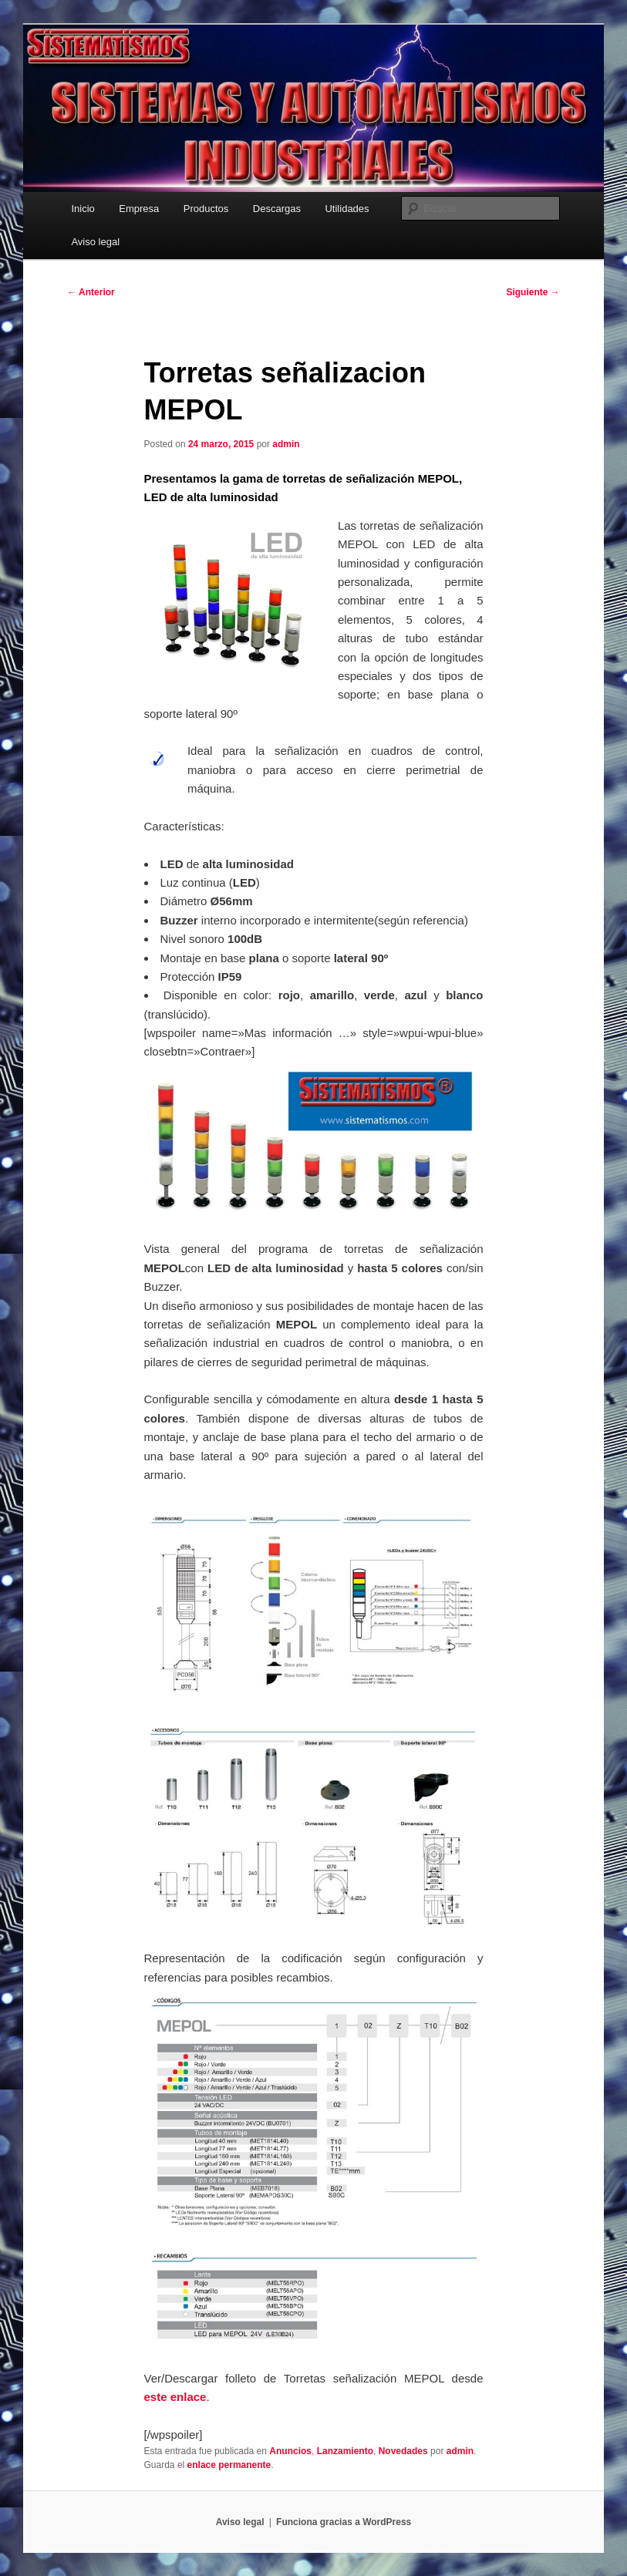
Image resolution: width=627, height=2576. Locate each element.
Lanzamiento (345, 2451)
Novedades (403, 2451)
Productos (206, 208)
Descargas (277, 208)
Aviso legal (95, 241)
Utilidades (347, 208)
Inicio (82, 208)
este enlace (175, 2396)
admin (285, 444)
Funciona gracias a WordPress (343, 2522)
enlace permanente (229, 2465)
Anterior (91, 292)
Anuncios (290, 2451)
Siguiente (532, 292)
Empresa (139, 208)
